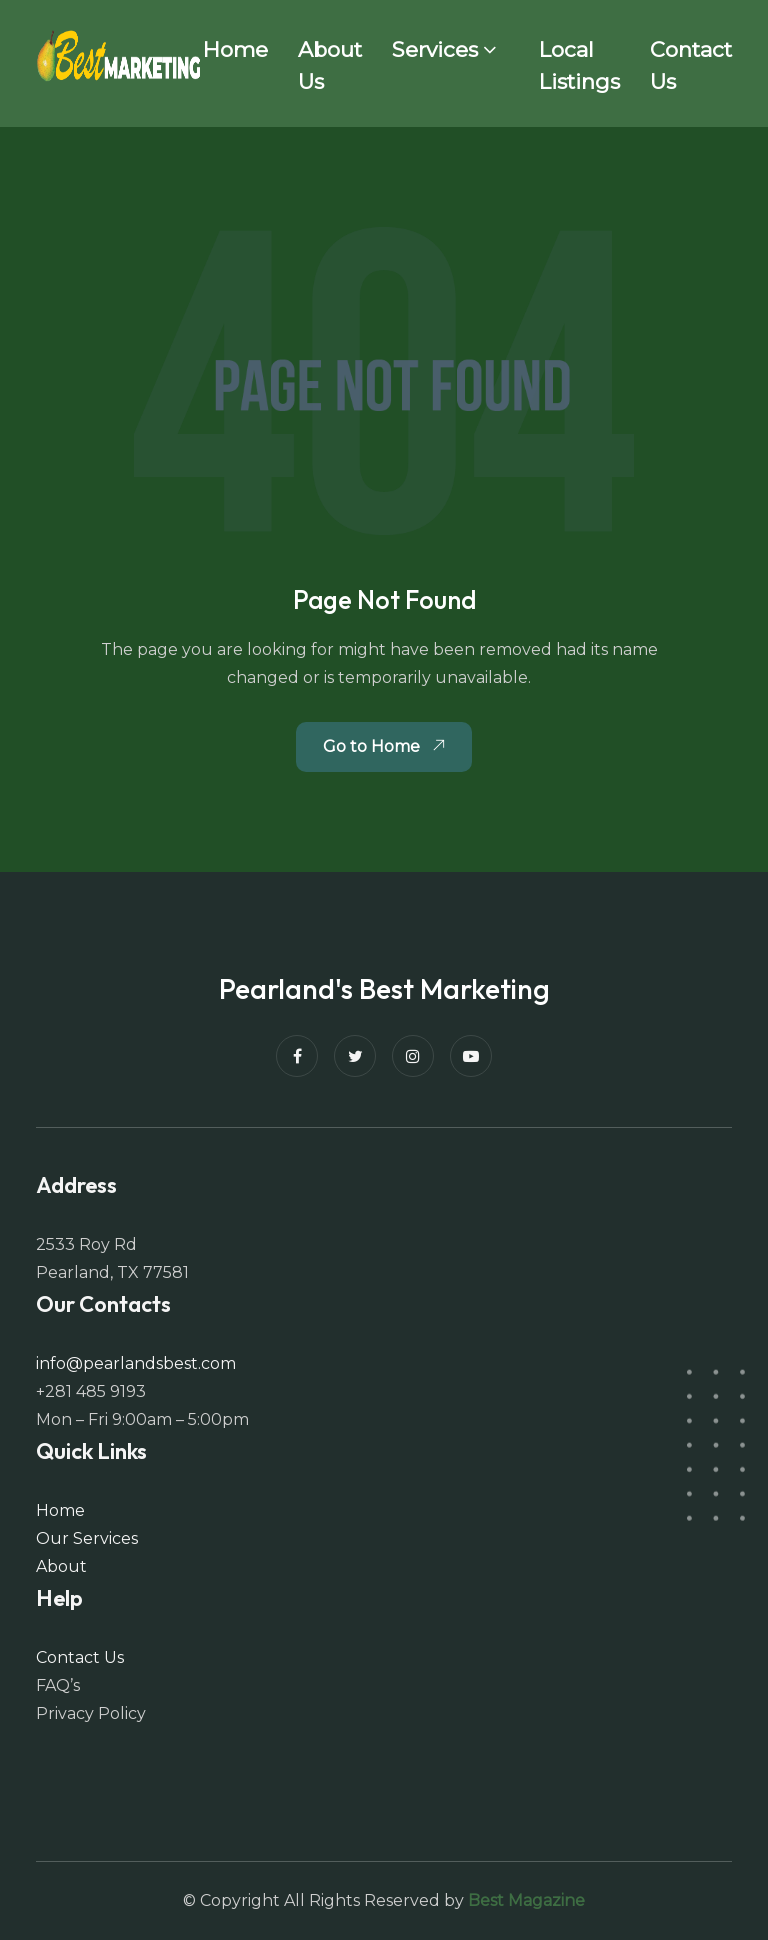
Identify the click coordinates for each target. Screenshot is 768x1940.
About (61, 1566)
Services (435, 49)
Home (235, 49)
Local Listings (579, 65)
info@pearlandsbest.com (136, 1363)
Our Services (87, 1538)
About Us (330, 65)
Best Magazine (526, 1900)
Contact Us (691, 65)
